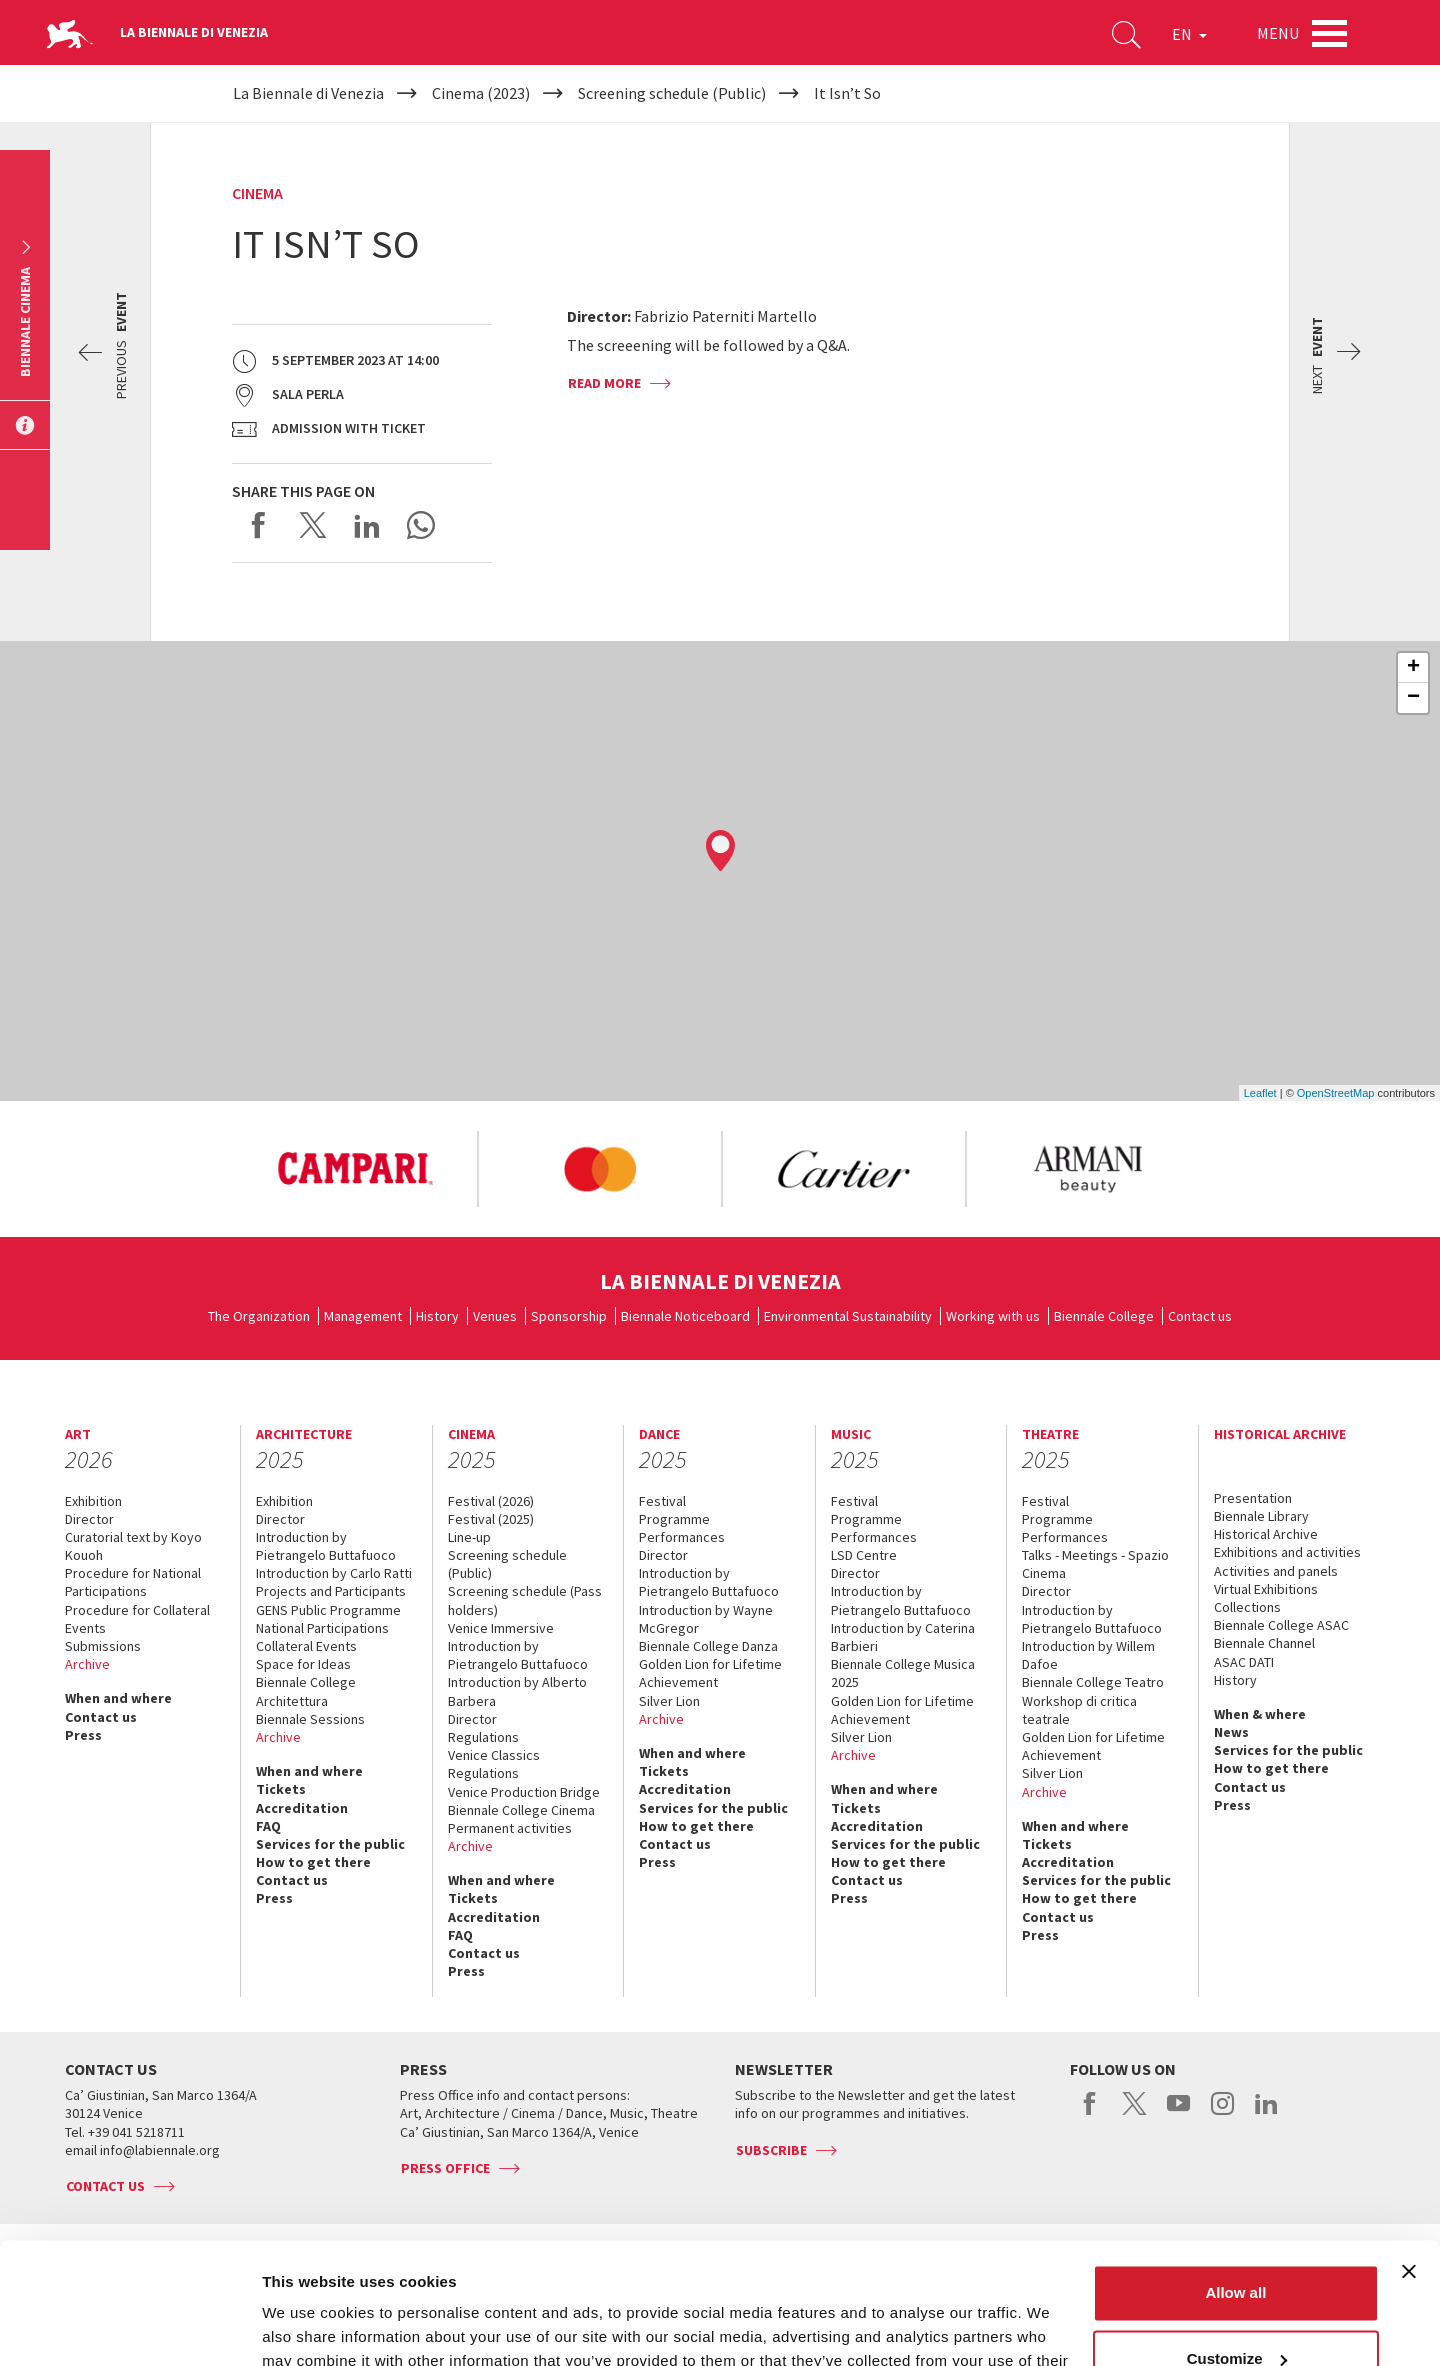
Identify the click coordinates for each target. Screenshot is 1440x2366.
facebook (1090, 2114)
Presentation (1253, 1498)
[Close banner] (1409, 2158)
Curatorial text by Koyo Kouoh (133, 1546)
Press (83, 1735)
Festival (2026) (491, 1501)
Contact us (1200, 1316)
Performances (682, 1537)
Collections (1247, 1607)
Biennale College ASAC (1281, 1625)
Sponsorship (569, 1316)
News (1231, 1732)
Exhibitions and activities (1287, 1552)
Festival (662, 1501)
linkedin (1266, 2114)
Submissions (103, 1646)
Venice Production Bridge (524, 1792)
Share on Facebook (259, 525)
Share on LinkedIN (367, 525)
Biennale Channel (1264, 1643)
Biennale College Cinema (521, 1810)
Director (89, 1519)
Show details (308, 2326)
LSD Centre (864, 1555)
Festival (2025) (491, 1519)
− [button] (1413, 698)
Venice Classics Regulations (494, 1764)
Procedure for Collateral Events (137, 1619)
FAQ (268, 1826)
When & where (1260, 1714)
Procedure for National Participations (133, 1582)
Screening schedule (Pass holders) (525, 1600)
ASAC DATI (1244, 1662)
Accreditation (302, 1808)
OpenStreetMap (1336, 1093)
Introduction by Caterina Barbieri (903, 1637)
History (437, 1316)
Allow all (1235, 2179)
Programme (674, 1519)
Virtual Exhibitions (1266, 1589)
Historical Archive (1266, 1534)
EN (1189, 34)
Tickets (281, 1789)
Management (363, 1316)
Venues (495, 1316)
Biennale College (1104, 1316)
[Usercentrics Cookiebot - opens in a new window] (129, 2327)
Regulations (483, 1737)
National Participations (322, 1628)
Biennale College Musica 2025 (903, 1673)
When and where (118, 1698)
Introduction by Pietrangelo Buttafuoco (326, 1546)
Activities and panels (1276, 1571)
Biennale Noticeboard (685, 1316)
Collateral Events (306, 1646)
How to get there (313, 1862)
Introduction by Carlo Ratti (334, 1573)
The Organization (259, 1316)
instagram (1222, 2114)
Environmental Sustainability (848, 1316)
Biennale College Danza (708, 1646)
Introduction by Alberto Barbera (517, 1691)
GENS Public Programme (328, 1610)
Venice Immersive (501, 1628)
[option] (355, 1169)
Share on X (313, 525)
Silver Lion (669, 1701)
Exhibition (93, 1501)
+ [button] (1413, 668)
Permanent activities (510, 1828)
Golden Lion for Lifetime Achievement (710, 1673)
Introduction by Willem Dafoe (1088, 1655)
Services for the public (330, 1844)
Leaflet (1260, 1093)
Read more (604, 383)
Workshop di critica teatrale (1079, 1710)
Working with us (993, 1316)
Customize (1237, 2244)
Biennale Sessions (310, 1719)
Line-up (469, 1537)
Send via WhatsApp (421, 525)
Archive (87, 1664)
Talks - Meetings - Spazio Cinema (1095, 1564)
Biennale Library (1261, 1516)
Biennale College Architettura (306, 1691)
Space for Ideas (303, 1664)
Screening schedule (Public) (507, 1564)
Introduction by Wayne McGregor (706, 1619)
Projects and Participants (331, 1591)
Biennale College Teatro (1093, 1682)
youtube (1178, 2114)
